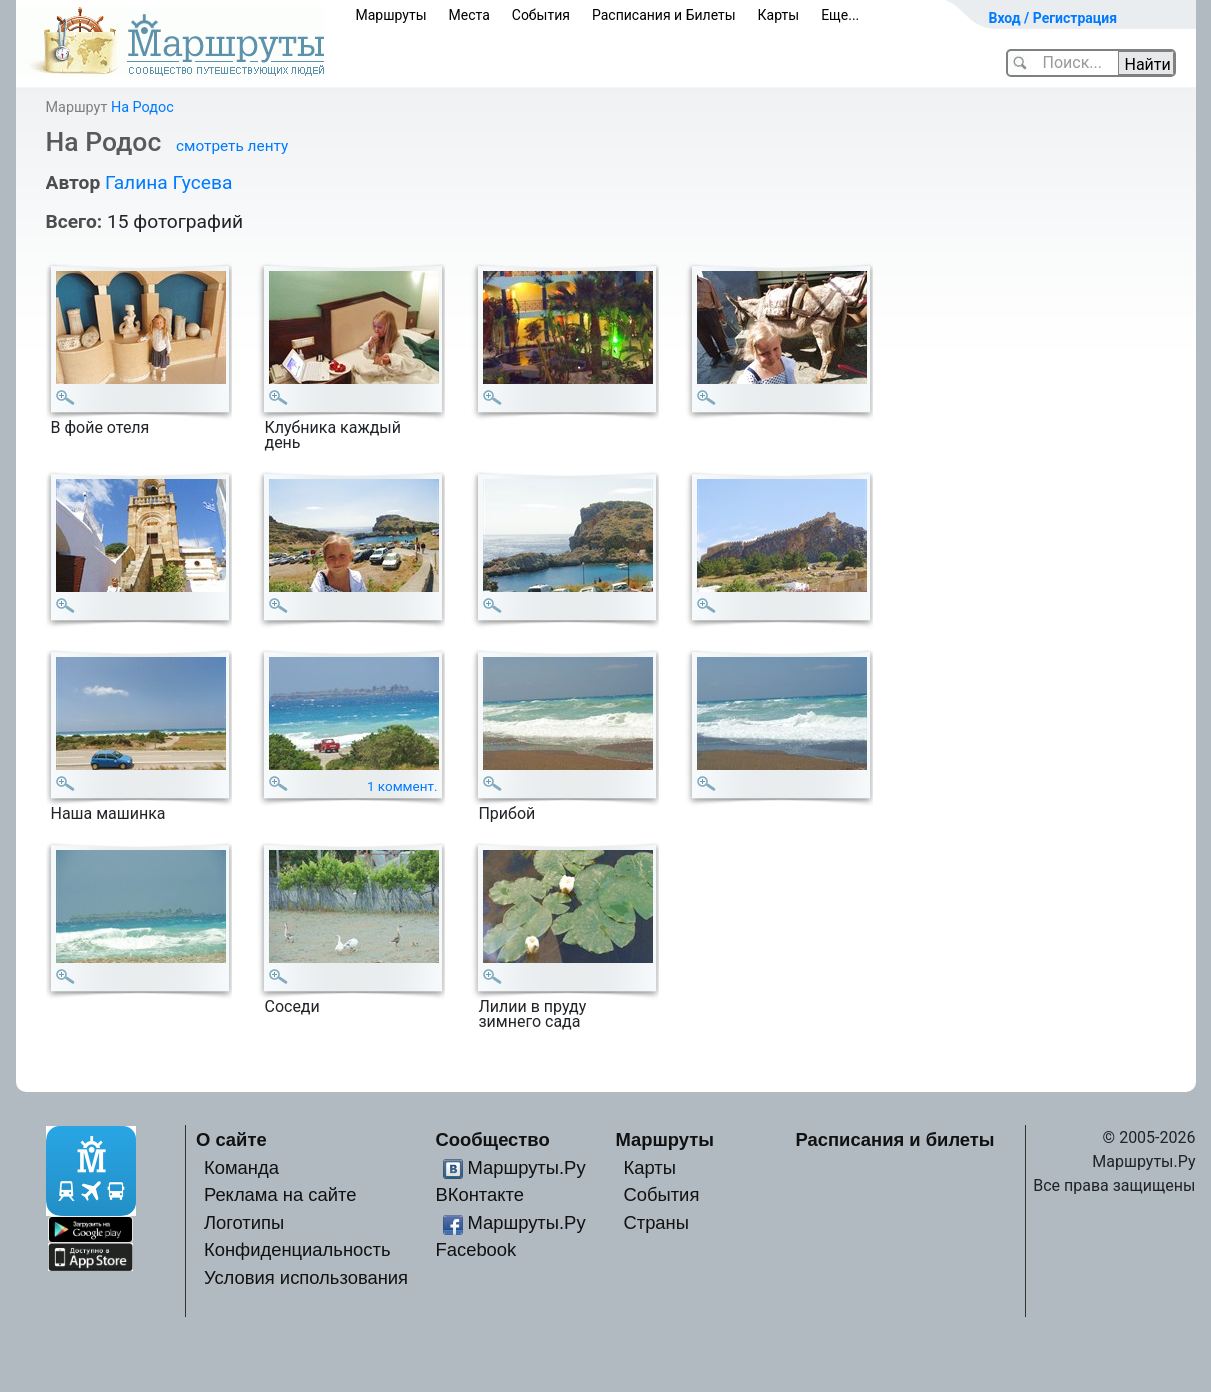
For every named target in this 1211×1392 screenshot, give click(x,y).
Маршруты (391, 15)
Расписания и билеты (895, 1139)
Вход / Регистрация (1053, 18)
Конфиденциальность (297, 1249)
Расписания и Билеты (664, 15)
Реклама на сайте (280, 1194)
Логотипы (244, 1222)
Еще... (840, 15)
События (541, 15)
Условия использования (306, 1277)
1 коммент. (402, 786)
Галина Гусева (168, 182)
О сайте (231, 1139)
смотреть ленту (232, 146)
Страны (656, 1222)
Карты (779, 15)
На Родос (142, 107)
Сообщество (493, 1139)
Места (469, 15)
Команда (241, 1167)
